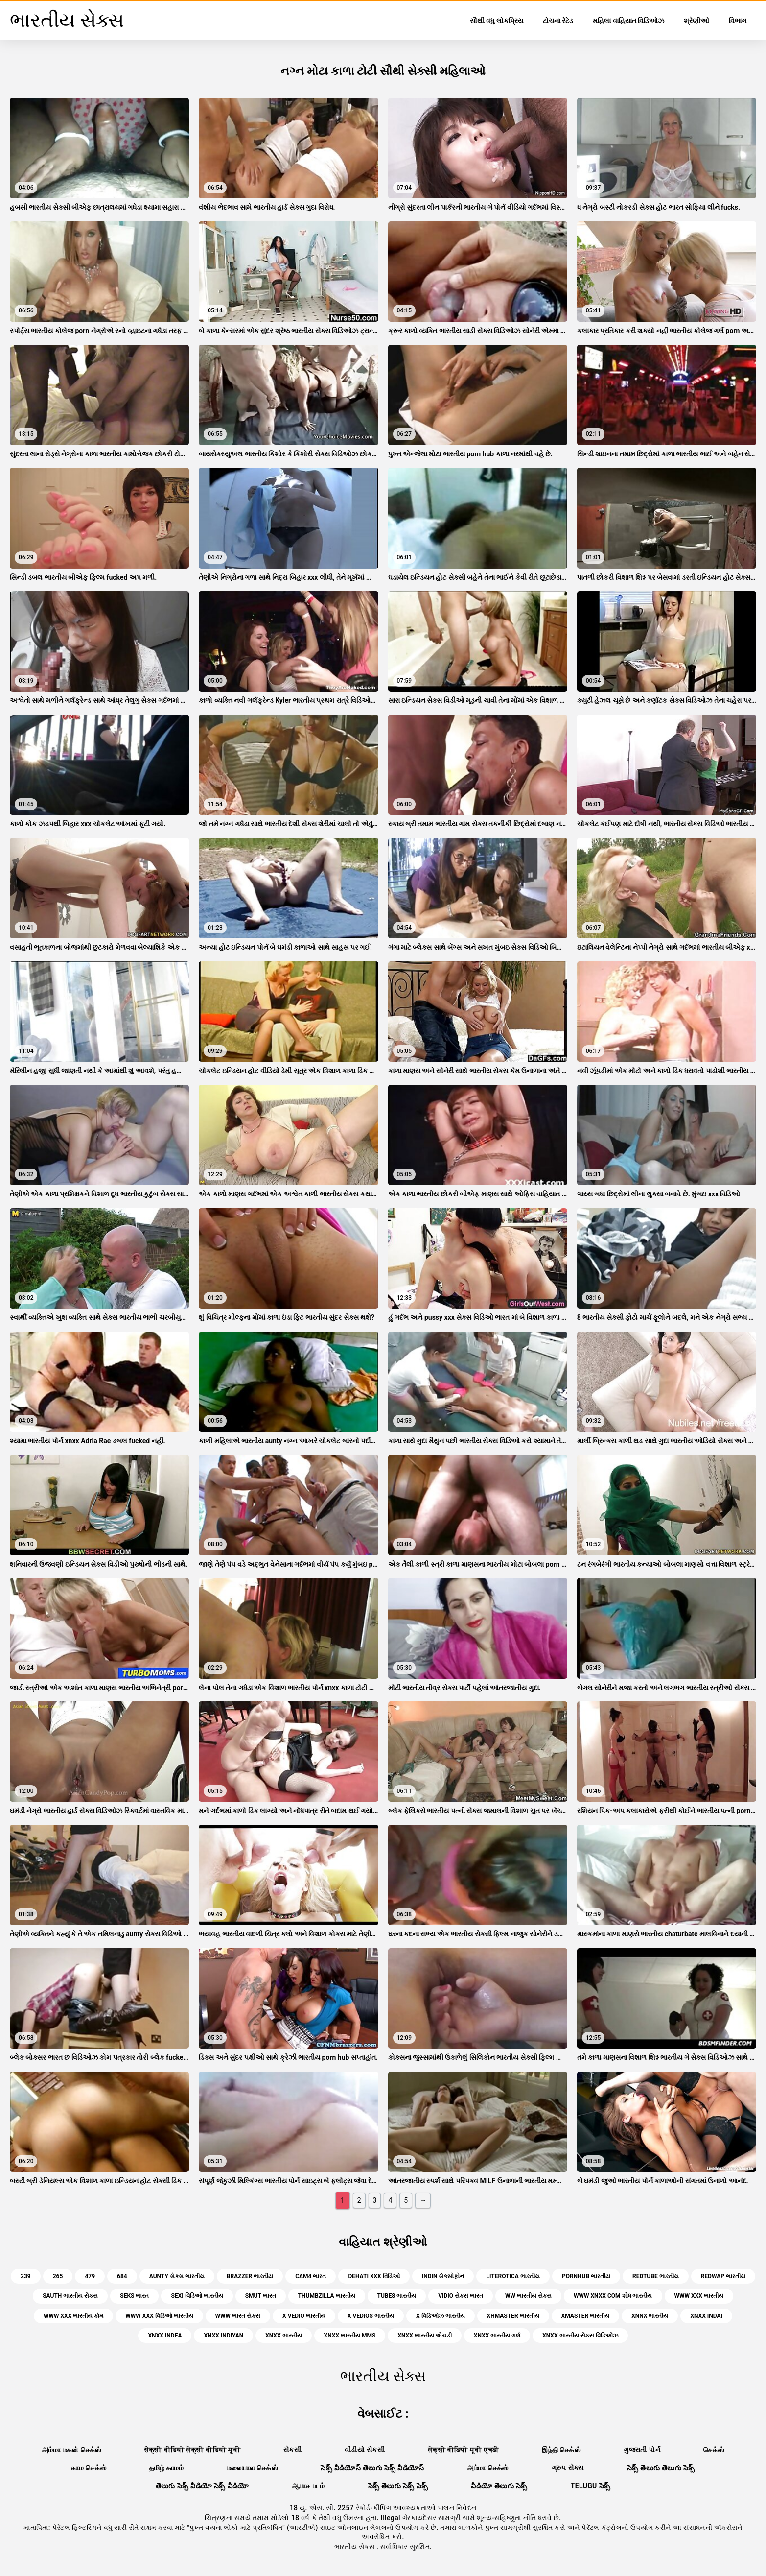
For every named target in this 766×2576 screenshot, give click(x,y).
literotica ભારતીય (512, 2276)
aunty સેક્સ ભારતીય (177, 2276)
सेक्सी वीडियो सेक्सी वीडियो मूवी (192, 2450)
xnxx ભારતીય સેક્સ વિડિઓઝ (580, 2335)
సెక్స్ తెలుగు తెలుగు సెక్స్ (661, 2468)
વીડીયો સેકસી (365, 2450)
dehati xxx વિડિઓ (373, 2276)
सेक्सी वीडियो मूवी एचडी (463, 2450)
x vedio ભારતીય (303, 2316)
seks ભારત (134, 2295)
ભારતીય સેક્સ (355, 2547)
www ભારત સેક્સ (237, 2316)
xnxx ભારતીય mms (350, 2335)
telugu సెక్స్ (591, 2486)
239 (26, 2276)
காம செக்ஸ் (88, 2468)
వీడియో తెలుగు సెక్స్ (499, 2486)
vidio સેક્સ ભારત (460, 2295)
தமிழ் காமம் (166, 2468)
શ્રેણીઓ (696, 20)
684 (122, 2276)
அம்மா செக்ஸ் (488, 2468)
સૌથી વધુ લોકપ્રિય (496, 20)
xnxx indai (706, 2316)
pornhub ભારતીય (586, 2276)
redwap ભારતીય (723, 2276)
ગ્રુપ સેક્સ (568, 2468)
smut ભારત (260, 2295)
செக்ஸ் (713, 2450)
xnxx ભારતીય (283, 2335)
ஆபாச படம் (308, 2486)
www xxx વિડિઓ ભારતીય (159, 2316)
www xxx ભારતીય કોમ (73, 2316)
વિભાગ (737, 20)
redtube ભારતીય (655, 2276)
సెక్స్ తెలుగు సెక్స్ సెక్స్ (398, 2486)
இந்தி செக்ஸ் (561, 2450)
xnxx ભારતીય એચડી (424, 2335)
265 (58, 2276)
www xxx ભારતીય (698, 2295)
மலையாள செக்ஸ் (252, 2468)
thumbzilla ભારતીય (326, 2295)
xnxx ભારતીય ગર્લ (497, 2335)
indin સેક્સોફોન (443, 2276)
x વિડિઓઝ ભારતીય (440, 2316)
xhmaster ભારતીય (513, 2316)
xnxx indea (165, 2335)
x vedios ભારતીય (371, 2316)
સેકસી (292, 2450)
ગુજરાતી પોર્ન (642, 2450)
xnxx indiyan (223, 2335)
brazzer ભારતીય (250, 2276)
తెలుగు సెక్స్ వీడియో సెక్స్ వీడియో (202, 2486)
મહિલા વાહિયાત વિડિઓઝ (628, 20)
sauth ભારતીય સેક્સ (70, 2295)
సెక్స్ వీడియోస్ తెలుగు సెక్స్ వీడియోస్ (372, 2468)
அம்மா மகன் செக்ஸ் (71, 2450)
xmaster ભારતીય (585, 2316)
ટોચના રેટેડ (558, 20)
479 (90, 2276)
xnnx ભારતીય (649, 2316)
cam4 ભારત (310, 2276)
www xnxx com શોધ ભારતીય (613, 2295)
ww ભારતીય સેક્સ (528, 2295)
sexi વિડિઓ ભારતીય (197, 2295)
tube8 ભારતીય (397, 2295)
